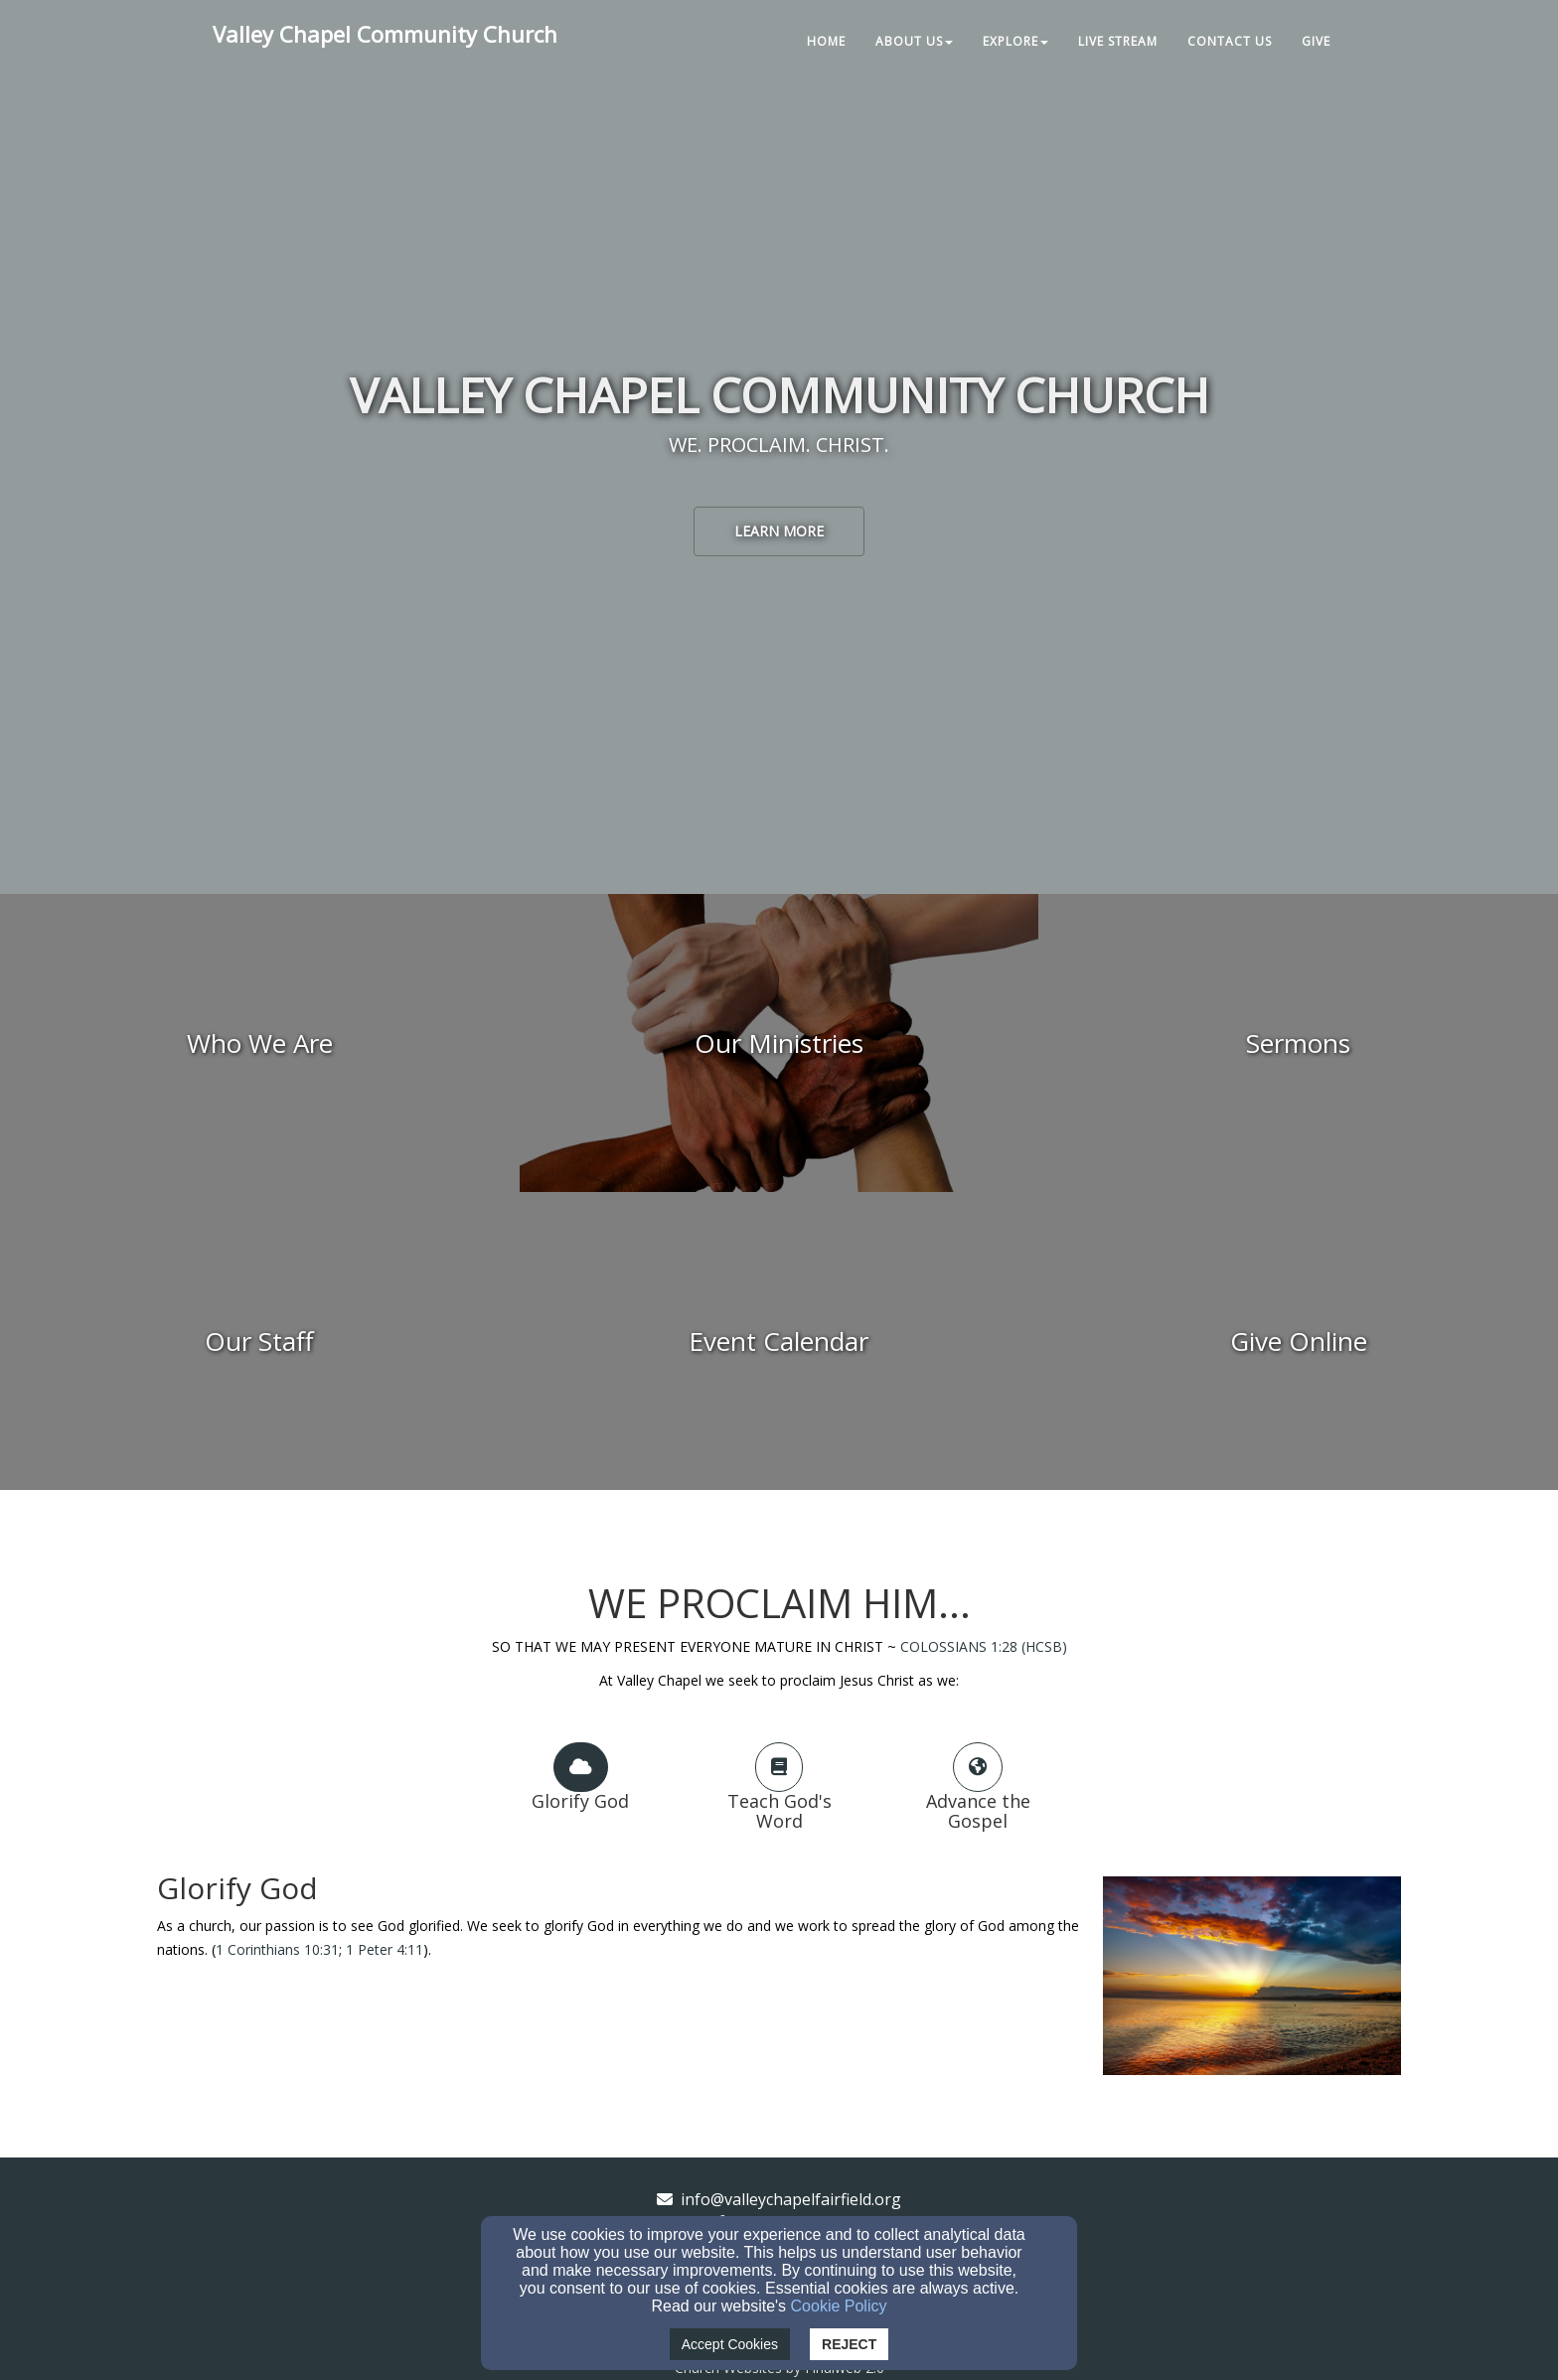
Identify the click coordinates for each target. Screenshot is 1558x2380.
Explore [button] (1015, 41)
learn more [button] (779, 530)
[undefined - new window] (1298, 1341)
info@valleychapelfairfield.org (791, 2199)
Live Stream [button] (1118, 41)
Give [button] (1316, 41)
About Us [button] (914, 41)
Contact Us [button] (1229, 41)
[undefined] (260, 1043)
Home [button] (826, 41)
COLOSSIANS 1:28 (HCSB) (983, 1646)
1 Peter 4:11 (384, 1949)
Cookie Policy (839, 2306)
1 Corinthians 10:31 (277, 1949)
